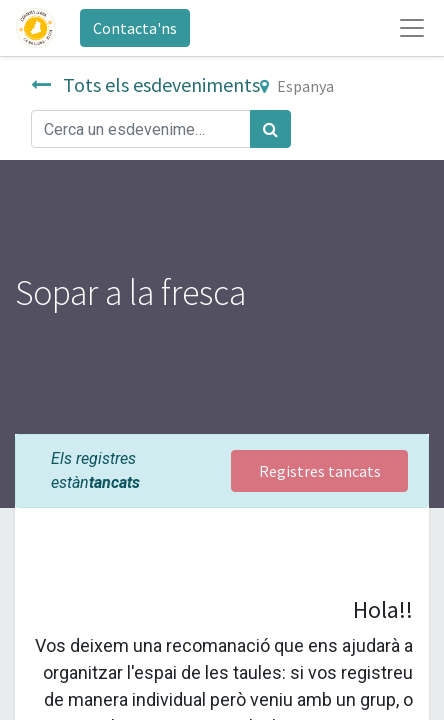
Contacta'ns (135, 28)
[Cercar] (270, 129)
